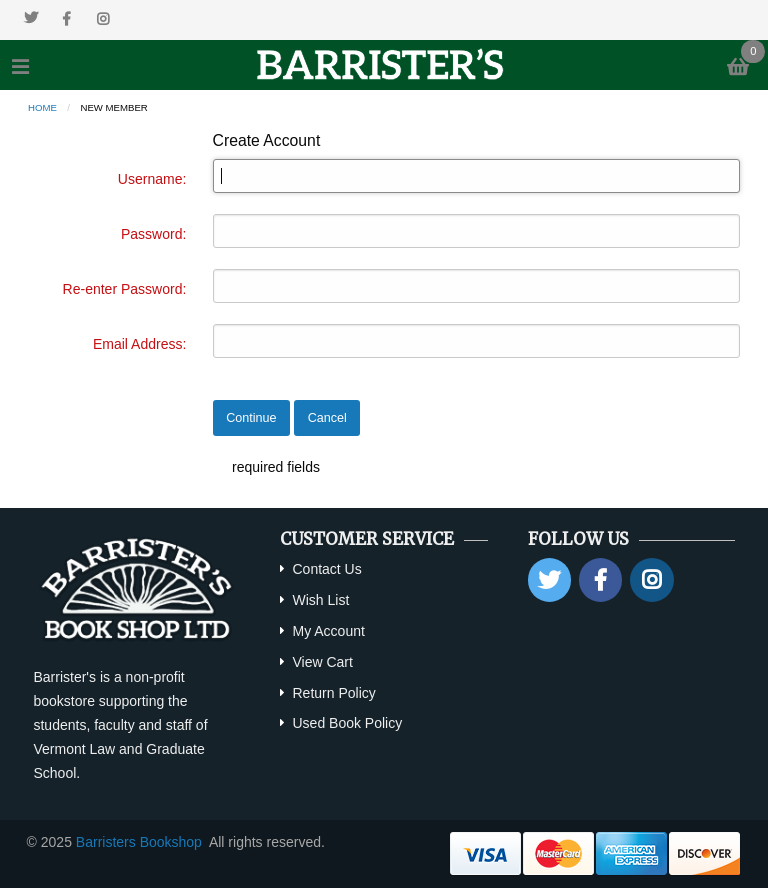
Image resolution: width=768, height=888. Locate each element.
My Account (328, 631)
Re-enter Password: (125, 289)
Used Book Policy (347, 723)
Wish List (320, 600)
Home (42, 107)
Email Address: (139, 344)
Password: (153, 234)
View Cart (322, 662)
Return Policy (333, 693)
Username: (152, 179)
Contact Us (326, 569)
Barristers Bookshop (139, 842)
